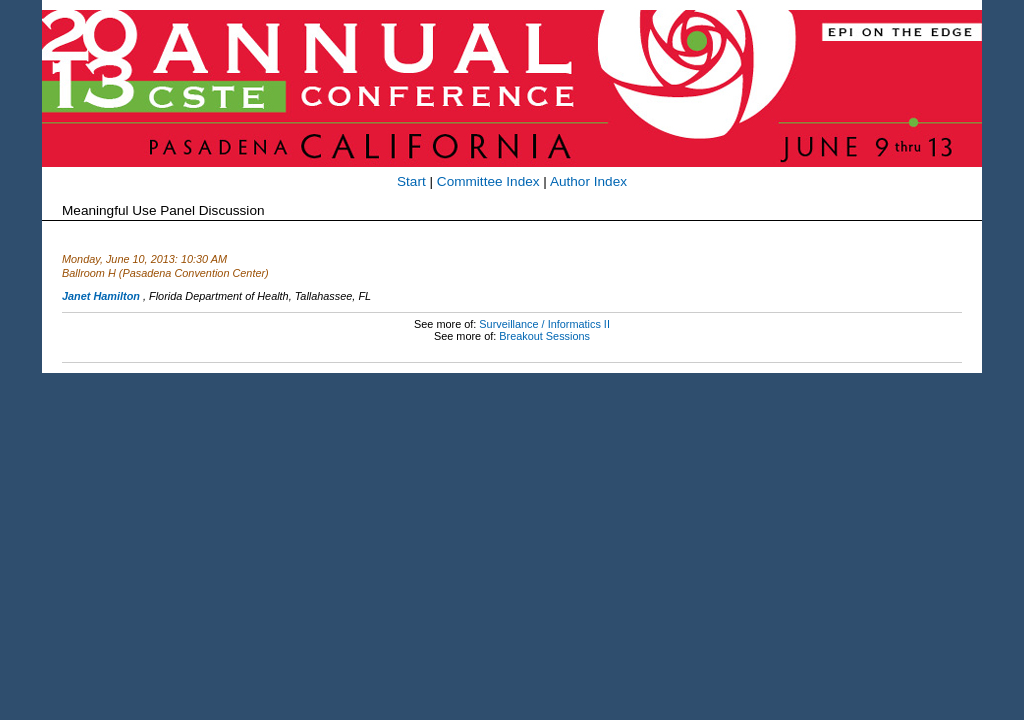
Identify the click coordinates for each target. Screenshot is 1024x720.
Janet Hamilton (101, 296)
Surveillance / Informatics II (544, 324)
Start (411, 181)
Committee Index (488, 181)
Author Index (588, 181)
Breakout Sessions (544, 336)
